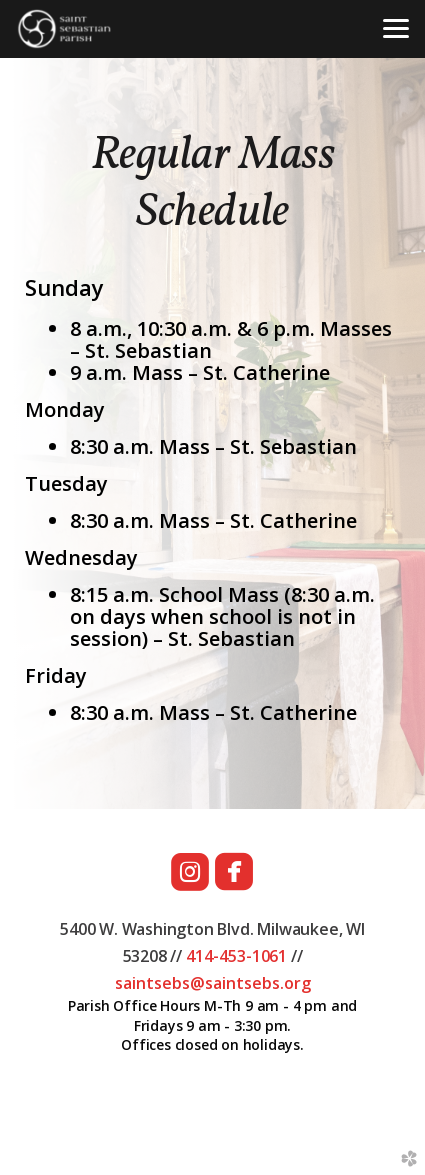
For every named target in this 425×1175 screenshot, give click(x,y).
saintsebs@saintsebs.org (213, 983)
